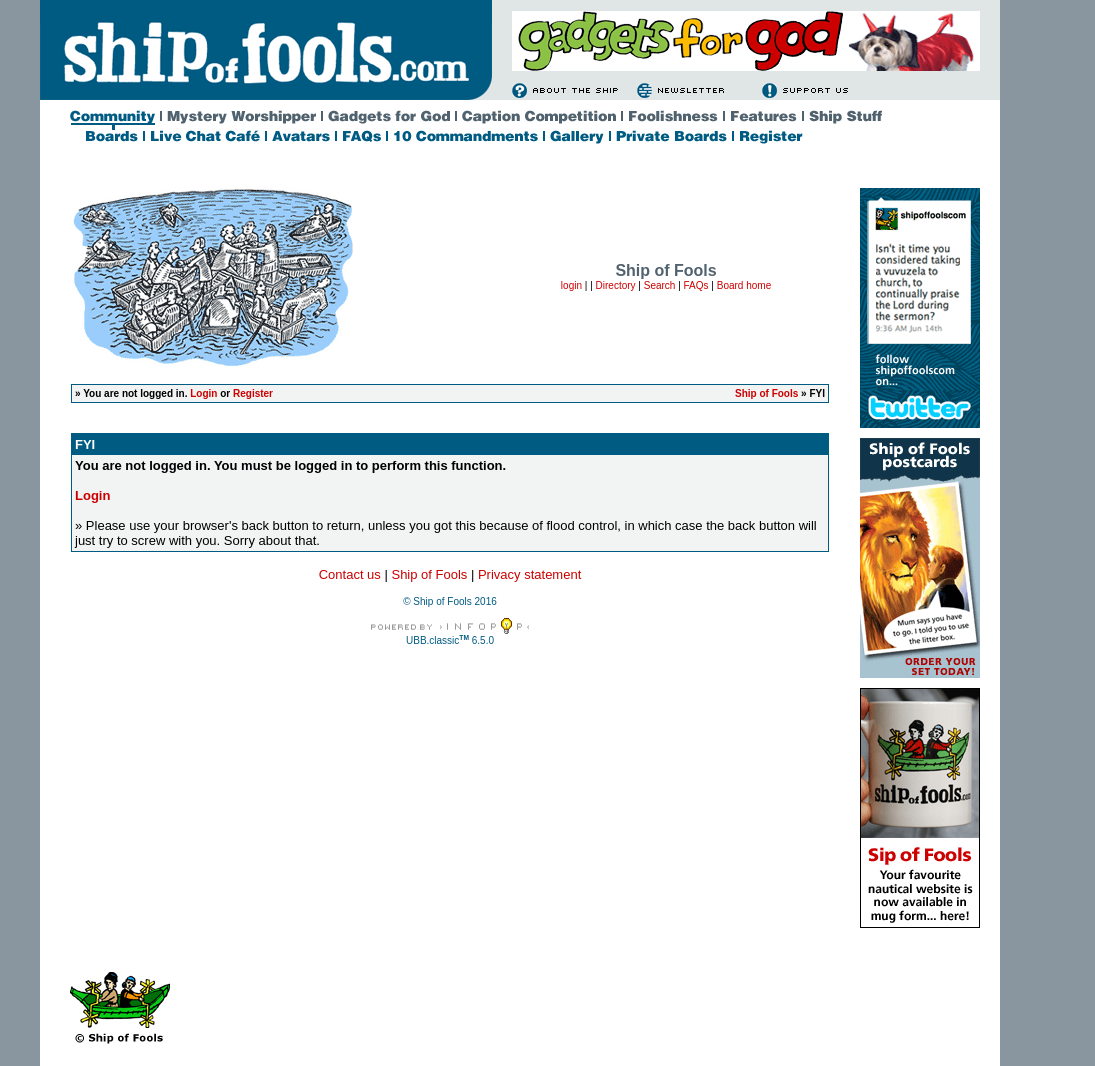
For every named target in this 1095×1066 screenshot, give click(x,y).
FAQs (696, 285)
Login (203, 393)
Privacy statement (529, 574)
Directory (616, 285)
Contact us (350, 574)
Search (660, 285)
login (571, 285)
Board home (744, 285)
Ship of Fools (766, 393)
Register (253, 393)
